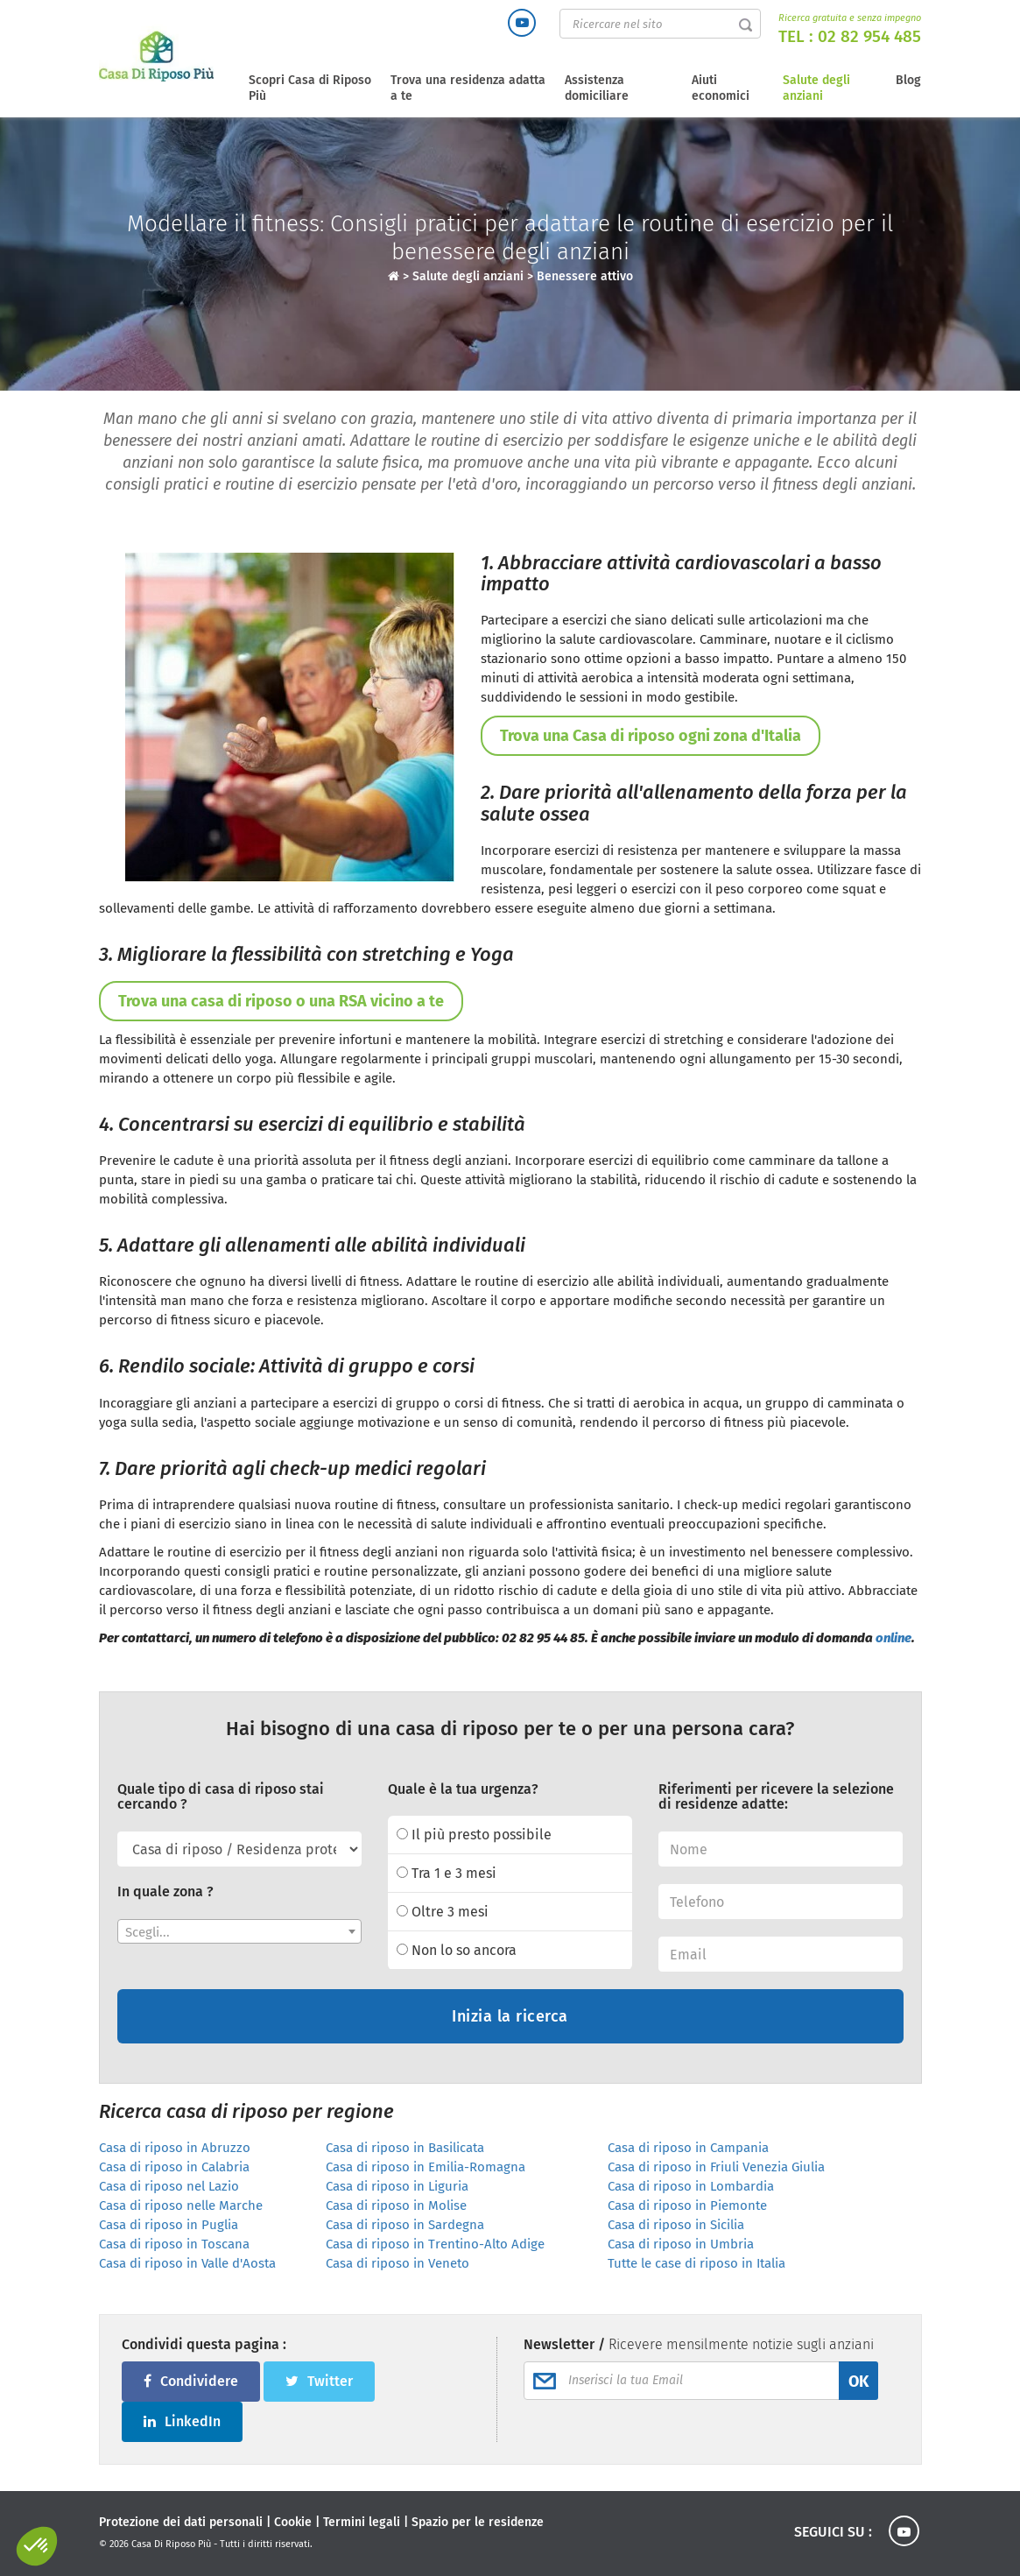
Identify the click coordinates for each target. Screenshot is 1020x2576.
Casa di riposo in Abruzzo (174, 2148)
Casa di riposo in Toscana (174, 2244)
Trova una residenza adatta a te (467, 88)
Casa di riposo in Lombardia (691, 2186)
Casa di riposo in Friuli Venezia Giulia (716, 2167)
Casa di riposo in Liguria (397, 2186)
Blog (908, 80)
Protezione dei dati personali (181, 2522)
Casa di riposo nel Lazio (169, 2186)
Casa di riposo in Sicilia (676, 2225)
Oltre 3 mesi (443, 1911)
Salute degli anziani (816, 88)
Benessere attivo (585, 276)
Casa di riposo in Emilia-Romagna (425, 2167)
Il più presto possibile (474, 1834)
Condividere (191, 2381)
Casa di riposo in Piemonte (687, 2205)
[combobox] (239, 1931)
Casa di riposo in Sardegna (405, 2225)
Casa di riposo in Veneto (397, 2263)
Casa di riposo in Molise (396, 2205)
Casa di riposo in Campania (688, 2148)
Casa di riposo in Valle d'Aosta (187, 2263)
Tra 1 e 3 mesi (446, 1873)
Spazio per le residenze (478, 2522)
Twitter (319, 2381)
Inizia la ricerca (510, 2016)
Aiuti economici (720, 88)
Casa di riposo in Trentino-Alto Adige (435, 2244)
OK (858, 2381)
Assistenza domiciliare (597, 88)
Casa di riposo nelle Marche (181, 2205)
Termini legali (361, 2522)
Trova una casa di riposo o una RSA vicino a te (281, 1001)
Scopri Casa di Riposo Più (310, 88)
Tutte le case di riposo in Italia (696, 2263)
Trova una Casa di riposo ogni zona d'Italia (650, 735)
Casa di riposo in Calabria (174, 2167)
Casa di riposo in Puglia (168, 2225)
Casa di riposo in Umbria (681, 2244)
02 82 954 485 (869, 36)
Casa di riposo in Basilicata (405, 2148)
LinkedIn (182, 2421)
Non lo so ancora (457, 1950)
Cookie (293, 2522)
